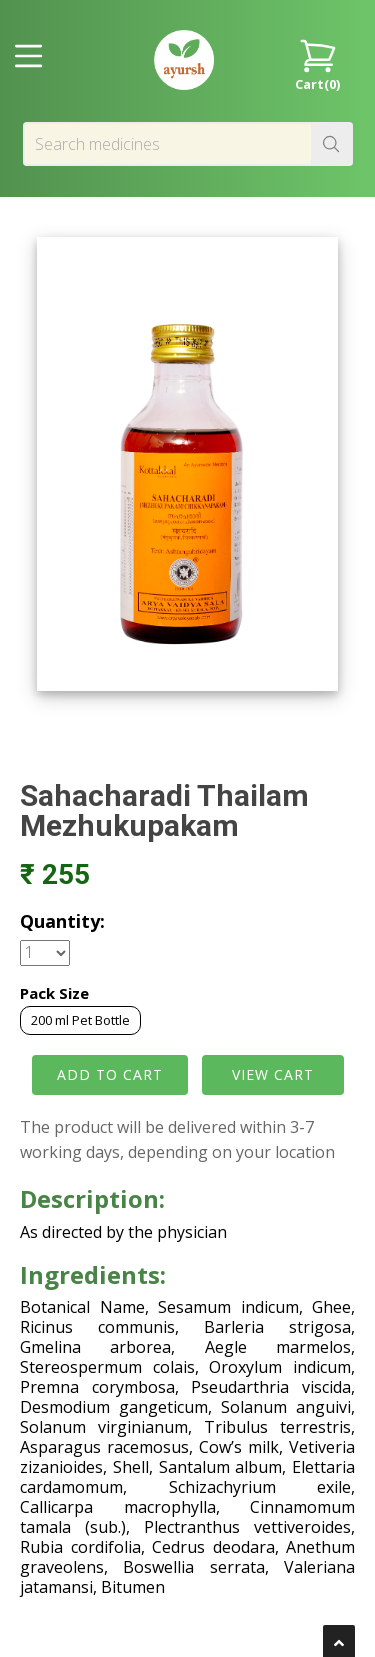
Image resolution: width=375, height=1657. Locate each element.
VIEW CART (273, 1074)
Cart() (317, 63)
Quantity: (62, 921)
